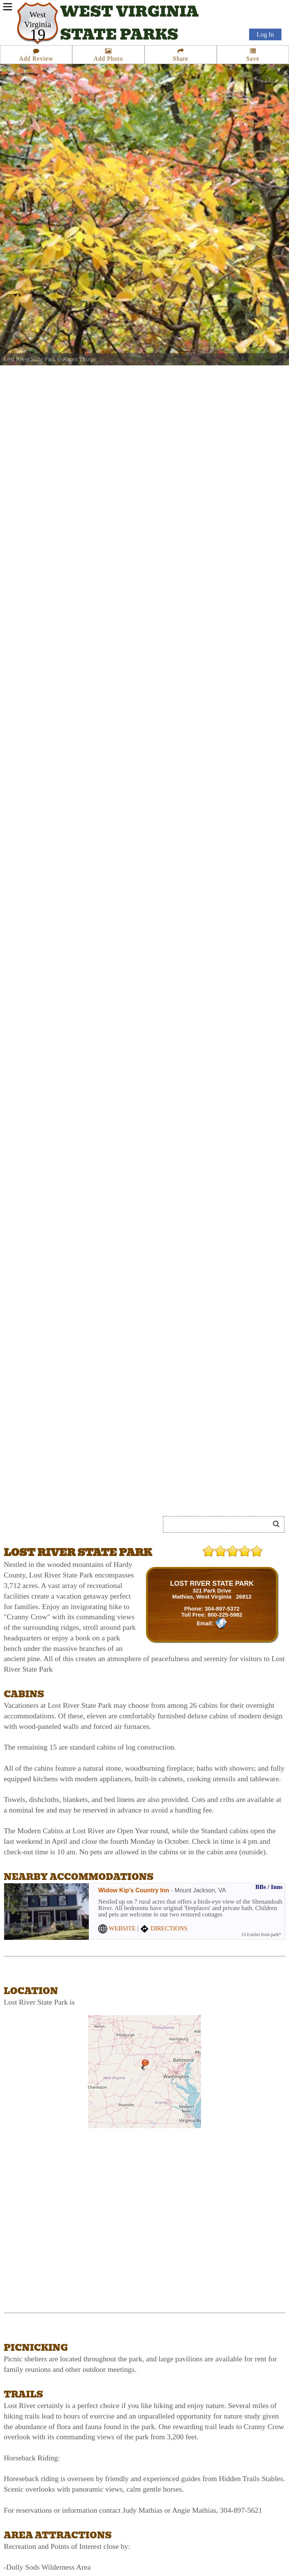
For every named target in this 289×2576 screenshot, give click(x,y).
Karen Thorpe (79, 359)
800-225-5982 (225, 1615)
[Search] (219, 1524)
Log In (265, 34)
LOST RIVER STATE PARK (212, 1583)
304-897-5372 (222, 1609)
